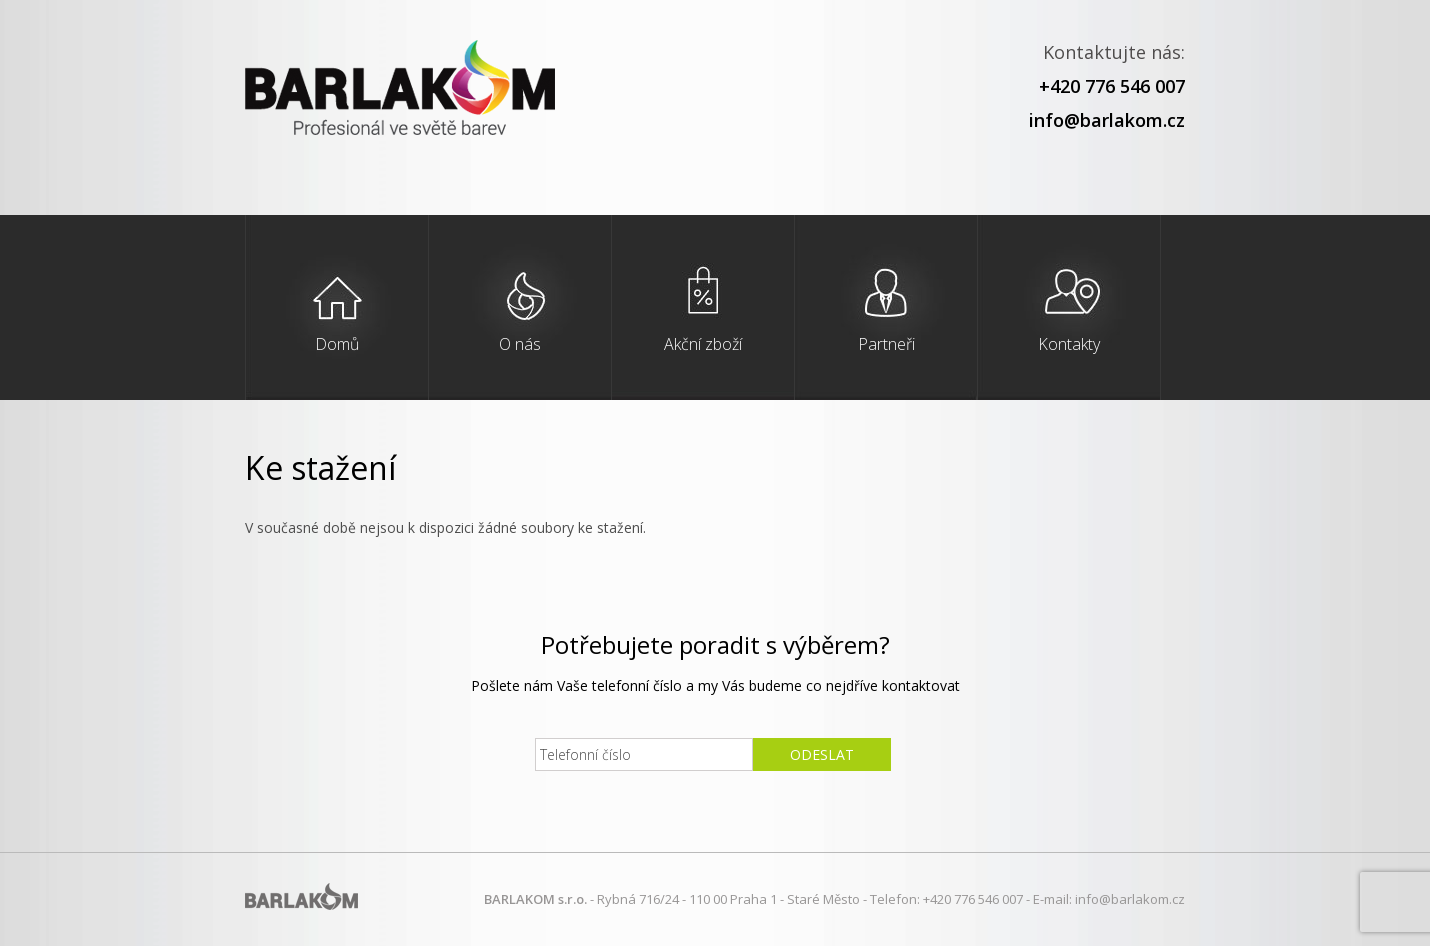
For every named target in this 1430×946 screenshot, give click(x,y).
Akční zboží (703, 344)
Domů (337, 344)
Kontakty (1069, 344)
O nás (520, 344)
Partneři (886, 344)
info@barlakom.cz (1107, 120)
